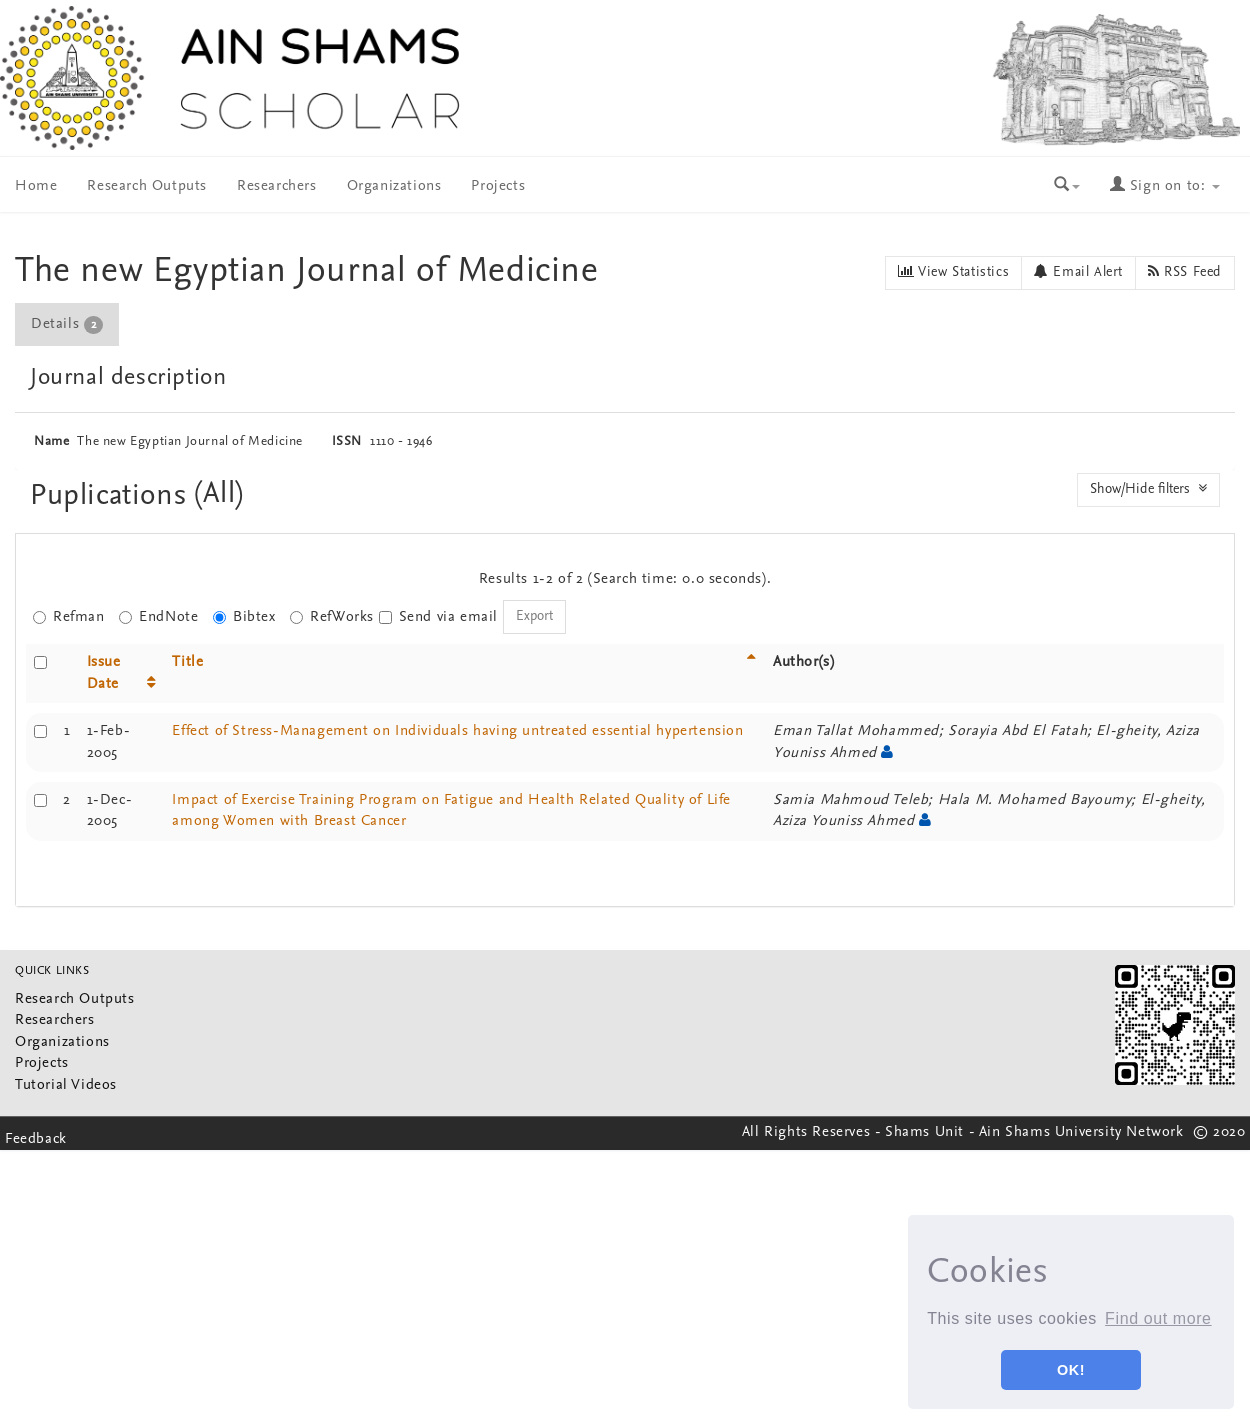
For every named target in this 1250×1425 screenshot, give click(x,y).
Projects (498, 186)
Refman (69, 617)
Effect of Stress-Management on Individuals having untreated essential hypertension (457, 731)
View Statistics (953, 272)
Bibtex (244, 617)
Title (187, 662)
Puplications (112, 496)
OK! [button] (1071, 1370)
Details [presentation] (67, 325)
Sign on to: (1165, 186)
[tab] (68, 324)
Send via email (438, 617)
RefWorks (332, 617)
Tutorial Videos (66, 1085)
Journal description (128, 378)
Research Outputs (147, 186)
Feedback (36, 1139)
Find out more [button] (1158, 1318)
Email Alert (1078, 272)
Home (36, 186)
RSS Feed (1185, 272)
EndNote (158, 617)
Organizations (394, 186)
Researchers (277, 186)
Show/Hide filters (1148, 489)
